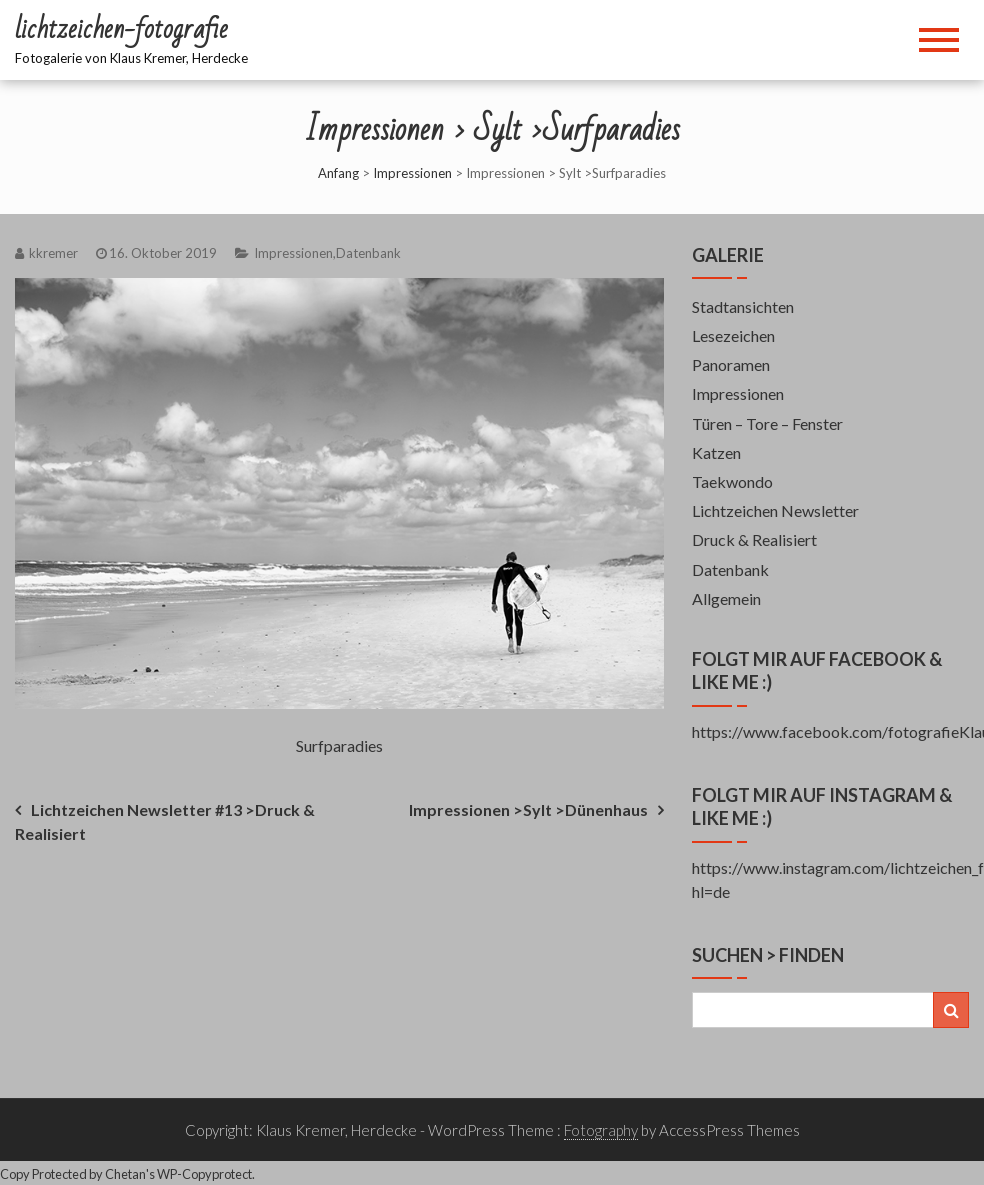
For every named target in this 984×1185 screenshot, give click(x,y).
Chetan (125, 1174)
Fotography (601, 1130)
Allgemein (726, 598)
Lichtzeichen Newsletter (775, 510)
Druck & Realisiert (754, 539)
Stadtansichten (743, 306)
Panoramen (731, 364)
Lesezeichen (733, 335)
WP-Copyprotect (204, 1174)
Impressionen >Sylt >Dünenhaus (528, 809)
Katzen (716, 452)
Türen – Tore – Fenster (767, 423)
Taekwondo (732, 481)
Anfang (338, 173)
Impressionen (412, 173)
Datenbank (368, 253)
